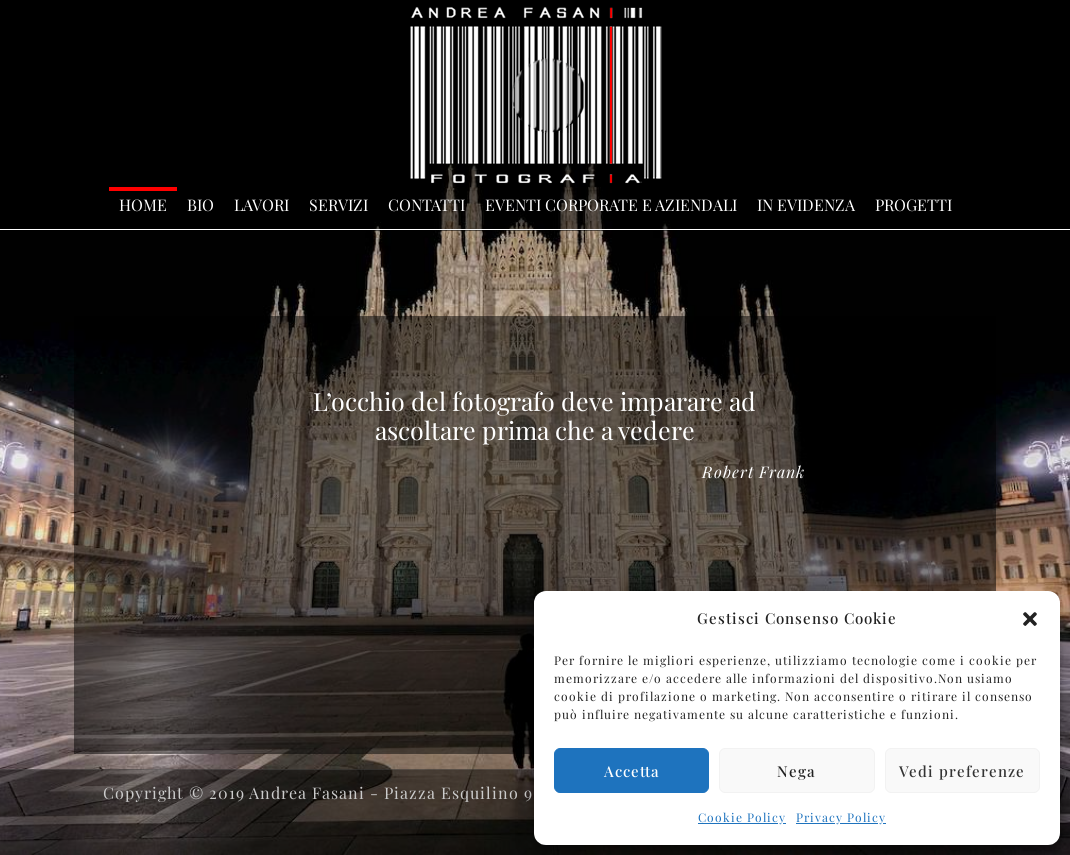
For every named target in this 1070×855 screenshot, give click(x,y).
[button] (1030, 619)
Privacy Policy (841, 817)
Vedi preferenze (962, 771)
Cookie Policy (742, 817)
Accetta (632, 771)
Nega (796, 771)
